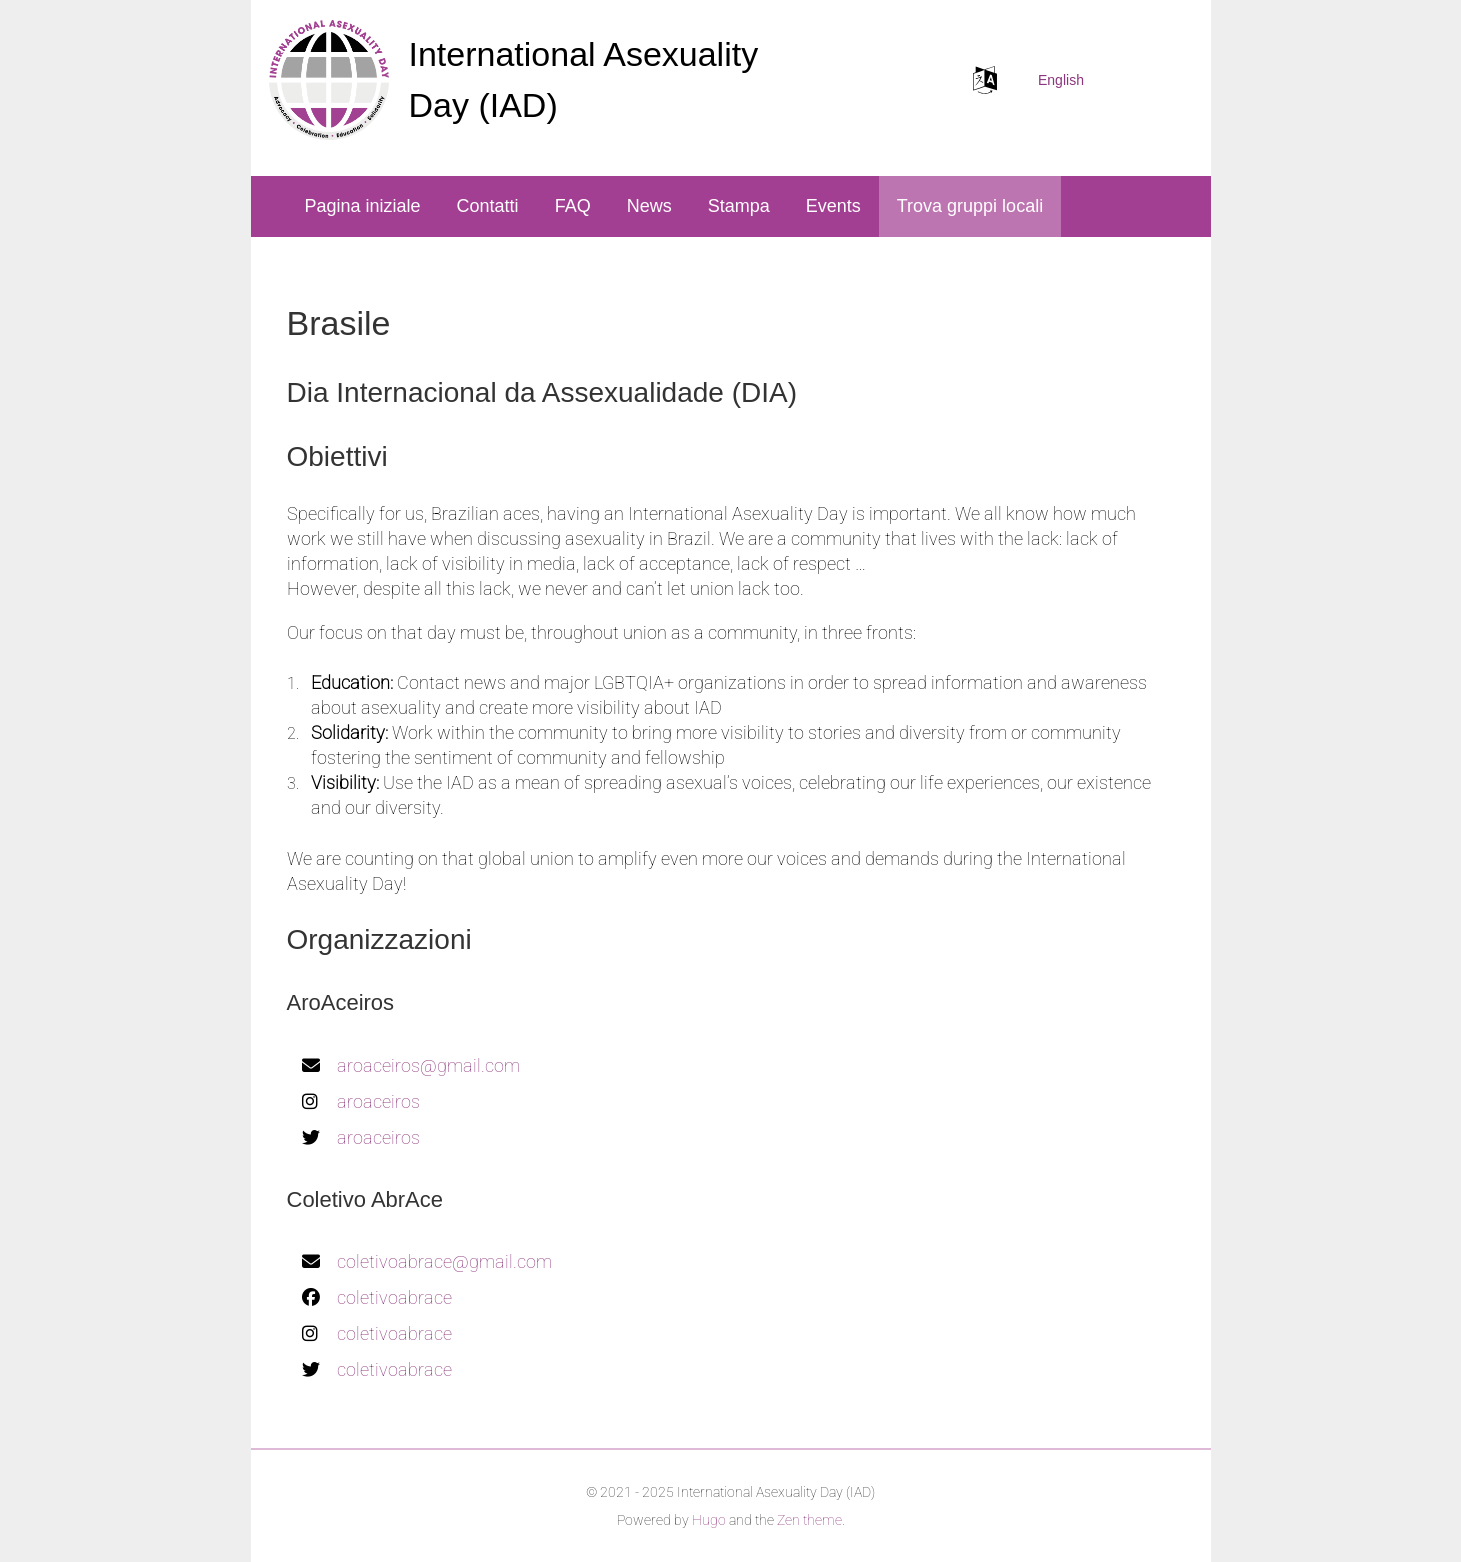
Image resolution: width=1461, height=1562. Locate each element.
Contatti (488, 206)
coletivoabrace (394, 1297)
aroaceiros (378, 1101)
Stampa (739, 206)
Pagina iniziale (363, 206)
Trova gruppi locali (970, 206)
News (649, 206)
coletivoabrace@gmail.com (444, 1261)
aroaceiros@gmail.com (428, 1065)
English (1061, 80)
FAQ (573, 206)
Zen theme (809, 1520)
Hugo (709, 1520)
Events (833, 206)
